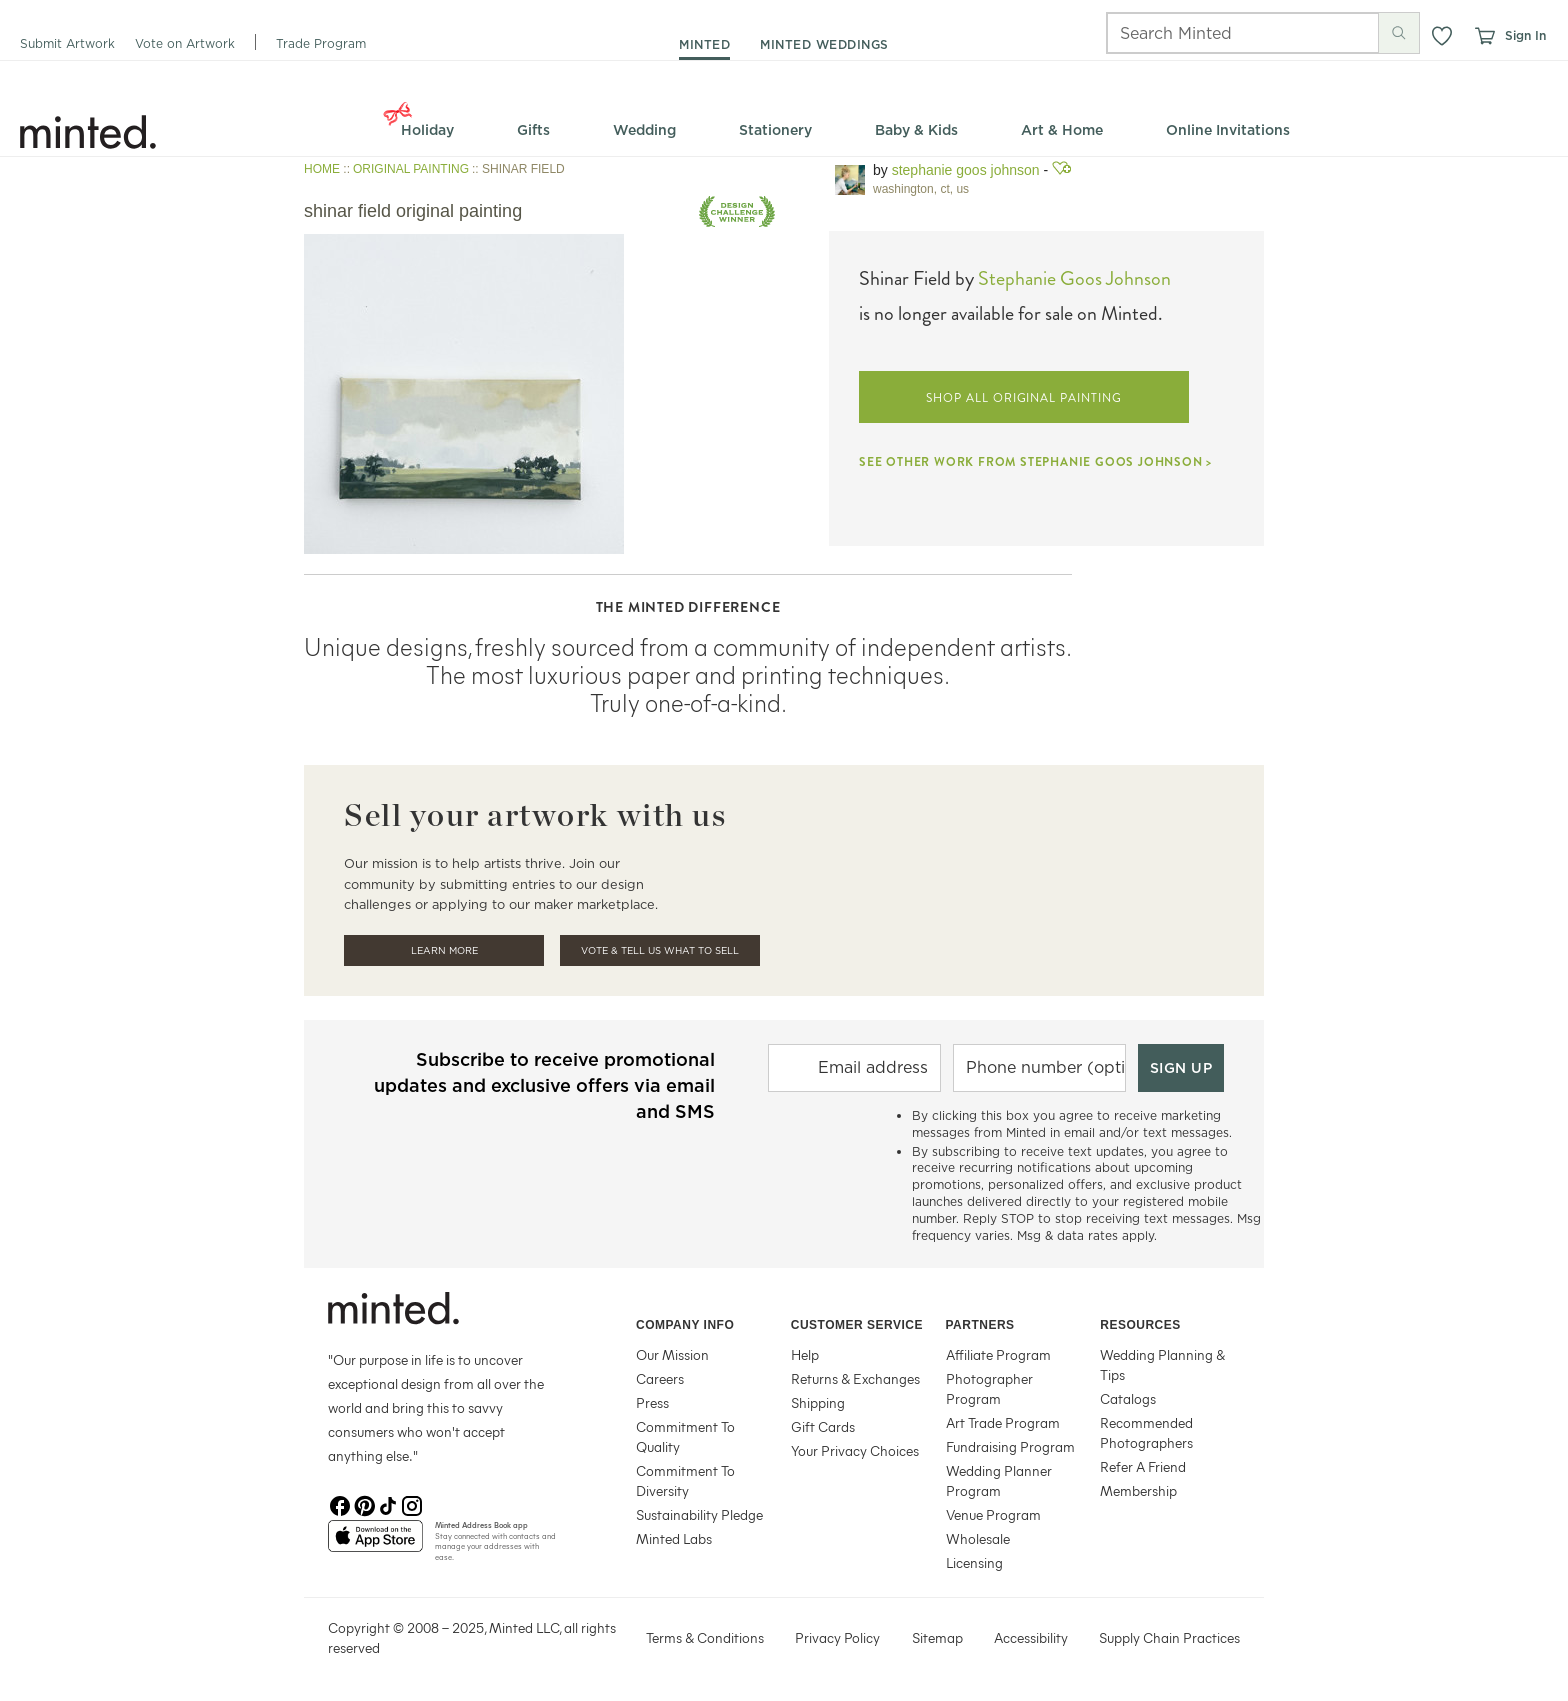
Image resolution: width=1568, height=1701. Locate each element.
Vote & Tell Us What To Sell (660, 950)
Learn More (444, 950)
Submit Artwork (67, 43)
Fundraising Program (1010, 1446)
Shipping (818, 1402)
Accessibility (1031, 1637)
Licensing (974, 1562)
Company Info (685, 1325)
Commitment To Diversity (685, 1480)
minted (704, 44)
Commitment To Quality (685, 1436)
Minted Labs (674, 1538)
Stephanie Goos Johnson (966, 170)
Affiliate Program (998, 1354)
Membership (1138, 1490)
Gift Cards (823, 1426)
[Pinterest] (364, 1504)
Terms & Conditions (705, 1637)
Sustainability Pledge (699, 1514)
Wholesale (978, 1538)
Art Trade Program (1003, 1422)
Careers (660, 1378)
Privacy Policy (837, 1637)
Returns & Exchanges (855, 1378)
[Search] (1215, 33)
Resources (1140, 1325)
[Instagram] (412, 1504)
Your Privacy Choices (855, 1450)
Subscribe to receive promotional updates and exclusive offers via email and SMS (544, 1085)
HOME (322, 169)
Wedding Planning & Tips (1162, 1364)
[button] (1442, 36)
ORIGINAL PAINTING (411, 169)
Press (652, 1402)
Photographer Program (989, 1388)
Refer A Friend (1143, 1466)
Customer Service (857, 1325)
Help (805, 1354)
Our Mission (672, 1354)
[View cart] (1484, 36)
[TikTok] (388, 1504)
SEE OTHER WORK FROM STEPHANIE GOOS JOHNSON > (1035, 462)
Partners (980, 1325)
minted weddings (824, 44)
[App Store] (375, 1544)
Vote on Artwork (185, 43)
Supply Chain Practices (1169, 1637)
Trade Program (321, 43)
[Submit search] (1399, 33)
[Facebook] (340, 1504)
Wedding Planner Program (999, 1480)
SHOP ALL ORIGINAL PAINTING (1024, 398)
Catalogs (1128, 1398)
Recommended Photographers (1146, 1432)
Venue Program (993, 1514)
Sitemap (937, 1637)
